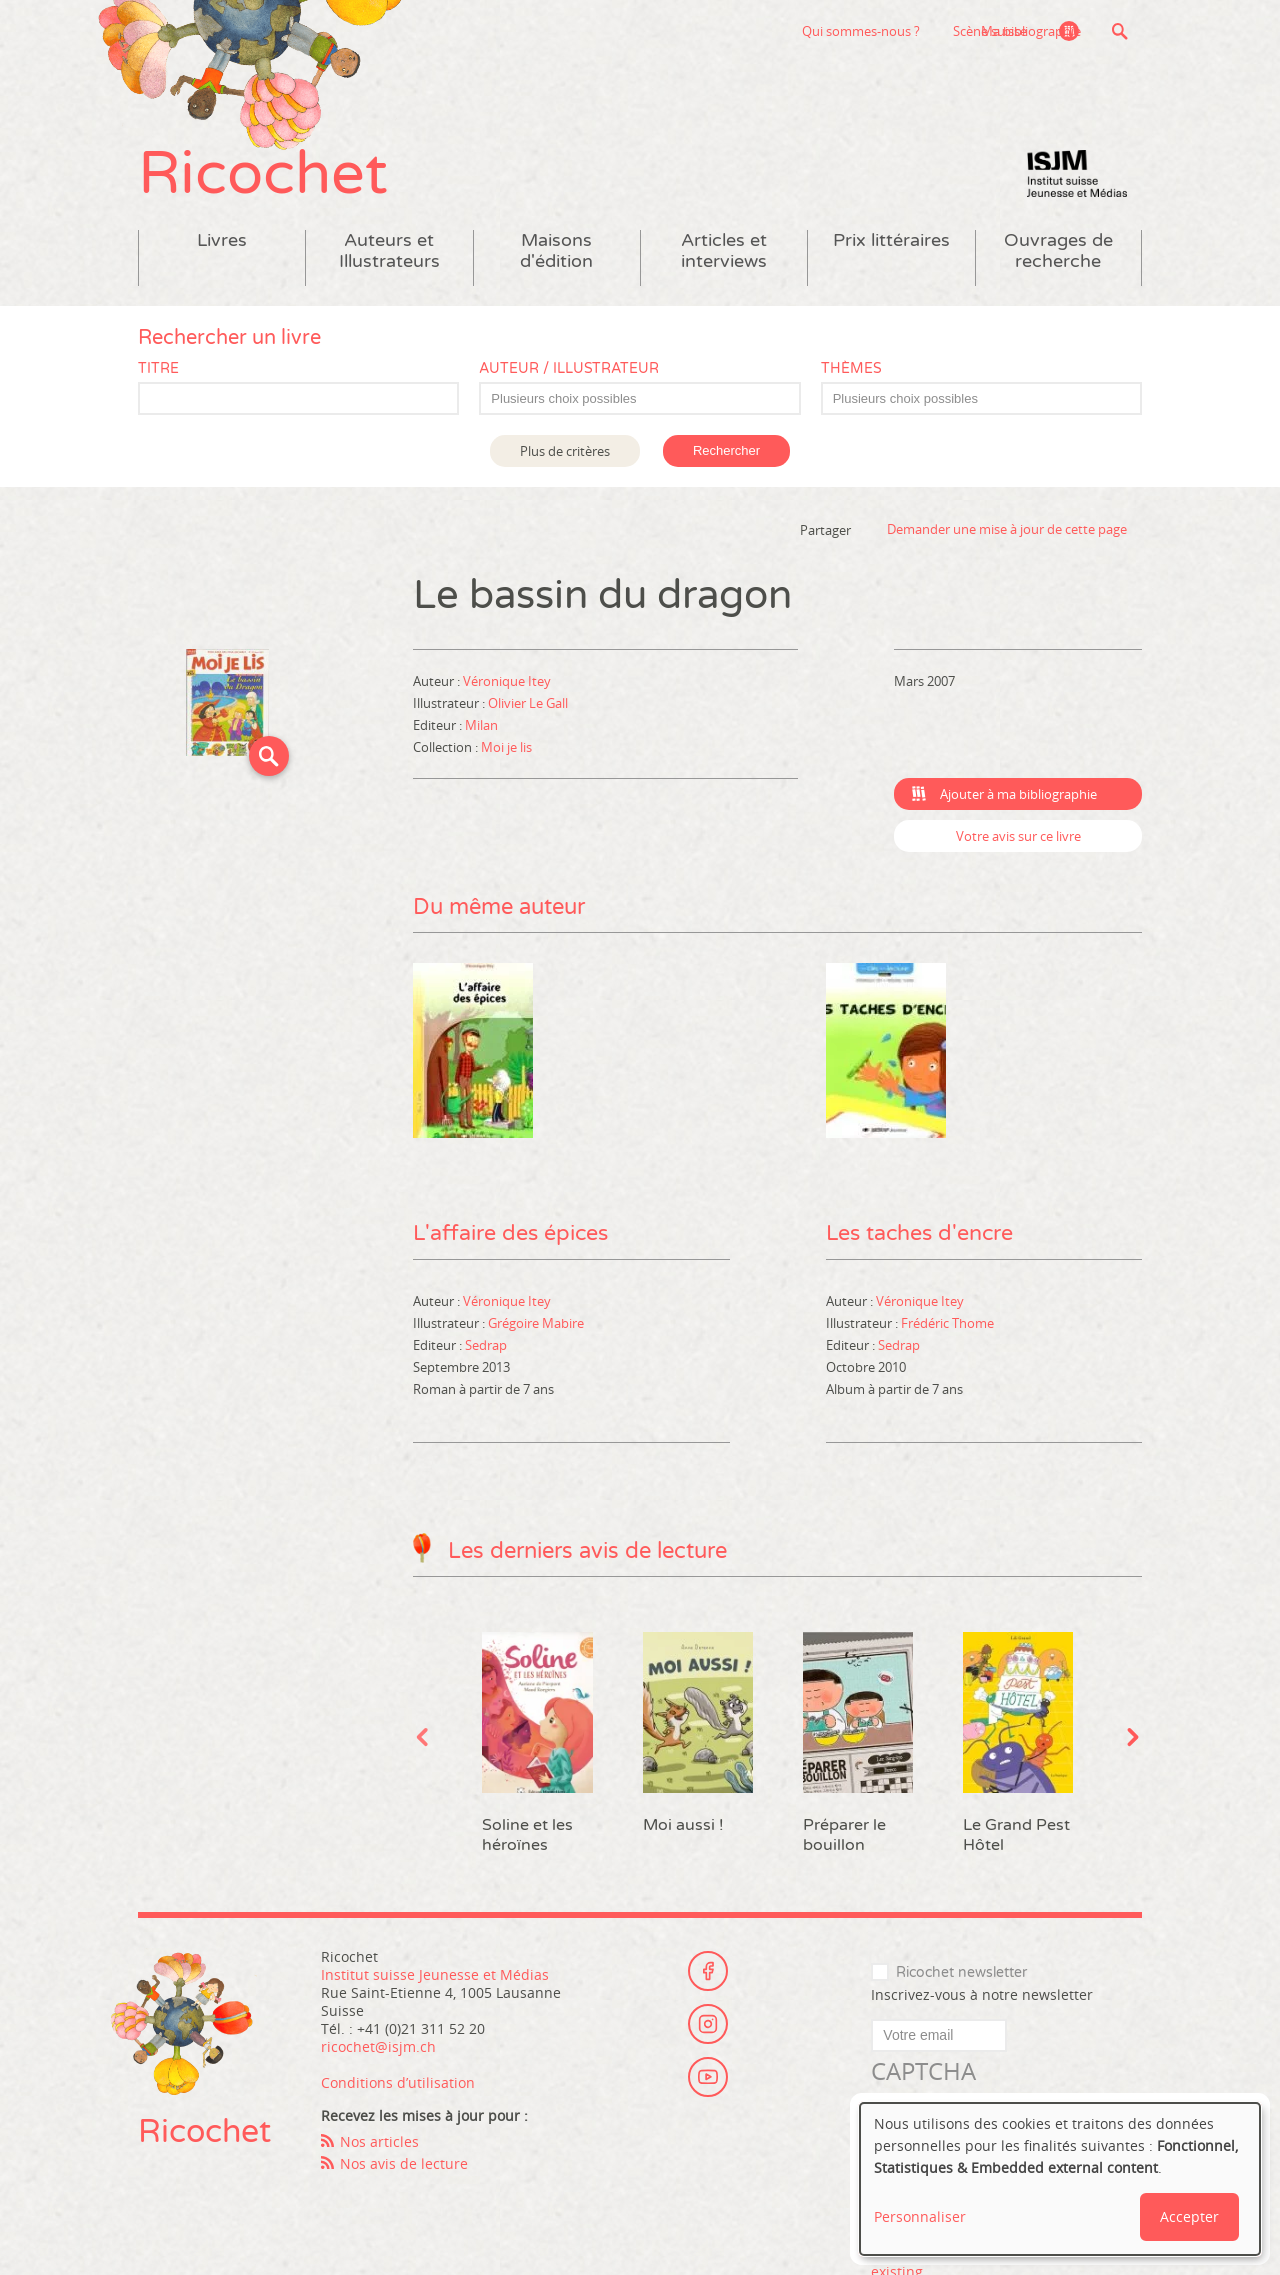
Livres (222, 246)
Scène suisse (884, 31)
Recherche (1119, 31)
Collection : (447, 753)
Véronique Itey (507, 687)
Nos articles (379, 2147)
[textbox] (649, 405)
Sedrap (486, 1350)
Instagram (708, 2029)
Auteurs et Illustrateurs (389, 257)
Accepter (1189, 2216)
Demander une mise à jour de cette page (1007, 536)
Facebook (708, 1974)
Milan (481, 731)
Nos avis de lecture (404, 2169)
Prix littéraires (891, 246)
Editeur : (439, 731)
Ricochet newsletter (961, 1977)
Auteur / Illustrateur (569, 374)
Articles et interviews (724, 257)
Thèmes (851, 374)
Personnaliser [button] (920, 2216)
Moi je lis (506, 753)
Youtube (708, 2084)
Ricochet (268, 177)
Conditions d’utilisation (398, 2088)
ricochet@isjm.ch (378, 2052)
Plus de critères (565, 457)
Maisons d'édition (556, 257)
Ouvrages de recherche (1058, 257)
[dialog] (1060, 2179)
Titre (158, 374)
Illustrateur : (450, 709)
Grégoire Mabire (536, 1328)
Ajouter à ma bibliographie (1018, 800)
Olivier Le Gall (528, 709)
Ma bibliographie (1029, 31)
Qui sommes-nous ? (755, 31)
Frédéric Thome (947, 1328)
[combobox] (639, 404)
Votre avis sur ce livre (1018, 842)
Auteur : (438, 687)
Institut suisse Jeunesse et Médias (1077, 180)
